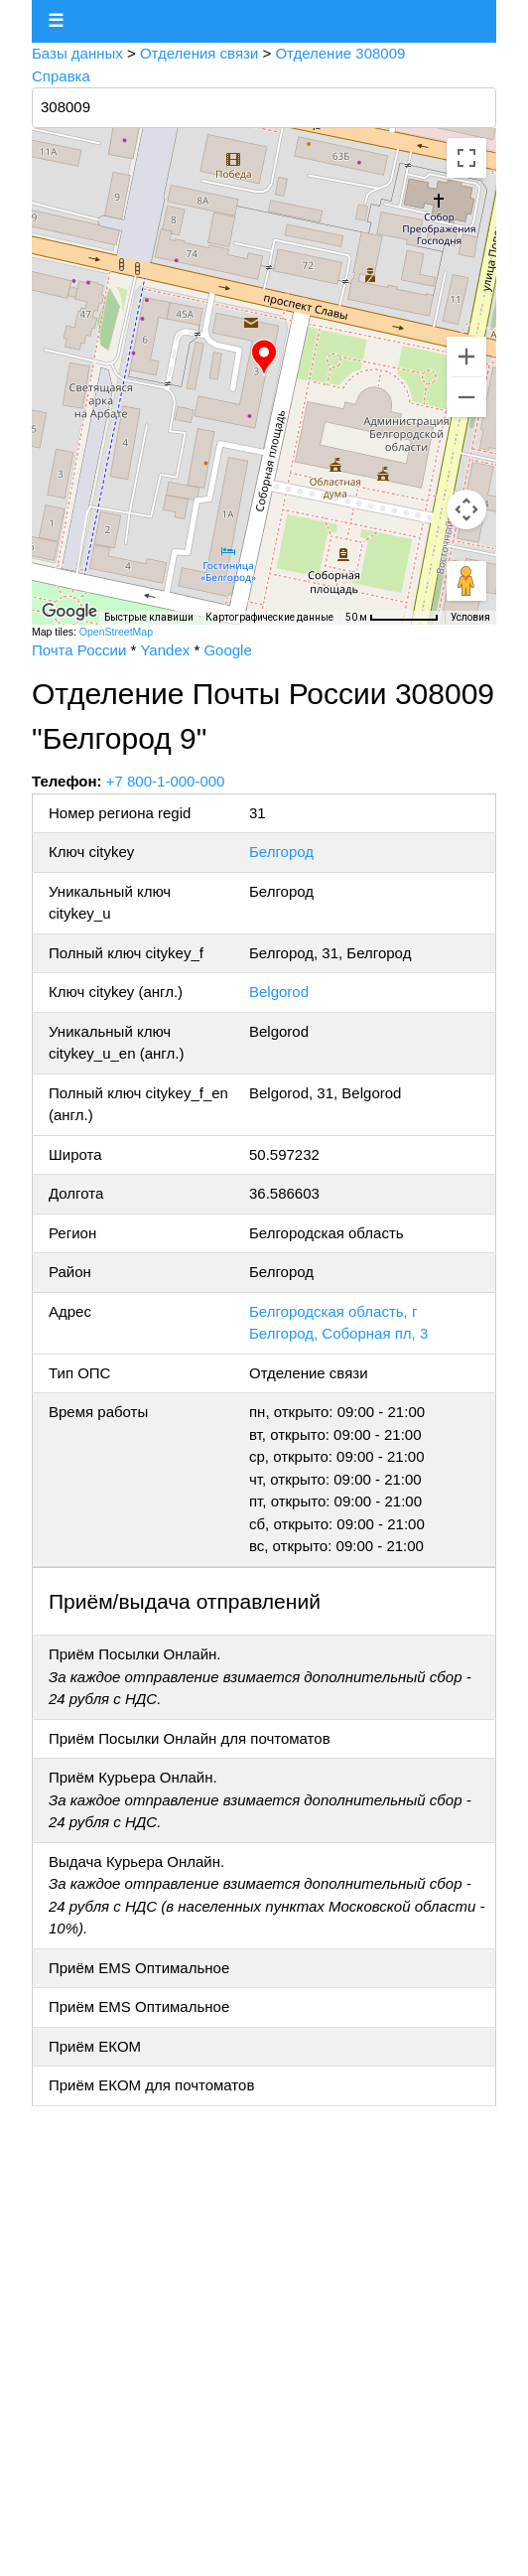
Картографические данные (269, 617)
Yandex (165, 650)
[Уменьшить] (466, 397)
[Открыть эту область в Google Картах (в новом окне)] (69, 612)
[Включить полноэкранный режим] (466, 158)
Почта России (79, 650)
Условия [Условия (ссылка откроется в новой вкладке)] (470, 617)
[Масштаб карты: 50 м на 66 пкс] (392, 618)
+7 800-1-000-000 (165, 781)
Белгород (281, 851)
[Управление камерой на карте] (466, 509)
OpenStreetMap (116, 632)
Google (227, 650)
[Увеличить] (466, 356)
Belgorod (279, 991)
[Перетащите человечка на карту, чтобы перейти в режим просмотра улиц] (466, 581)
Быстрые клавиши (149, 617)
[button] (264, 357)
